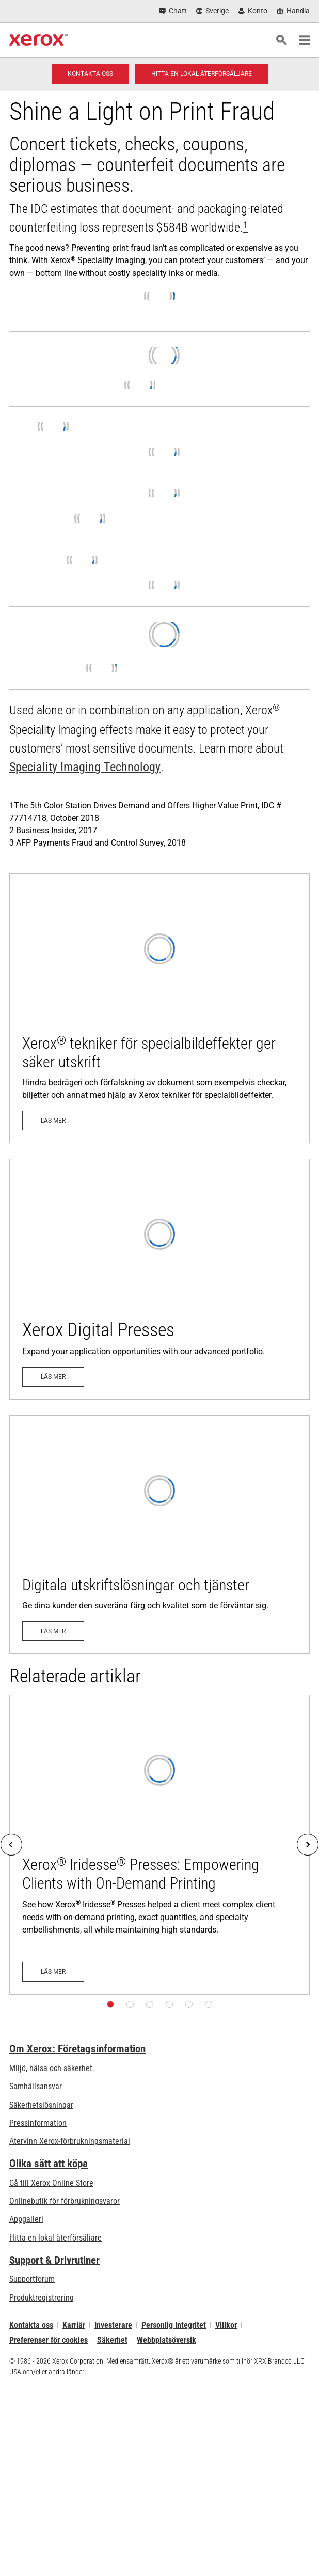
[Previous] (11, 1844)
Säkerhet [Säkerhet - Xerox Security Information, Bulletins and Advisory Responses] (112, 2340)
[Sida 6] (208, 2004)
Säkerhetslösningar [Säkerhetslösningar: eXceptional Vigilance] (41, 2105)
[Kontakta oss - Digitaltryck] (90, 74)
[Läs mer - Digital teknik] (159, 1279)
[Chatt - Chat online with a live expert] (173, 11)
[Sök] (281, 40)
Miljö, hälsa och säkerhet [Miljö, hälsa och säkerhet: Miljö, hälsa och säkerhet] (50, 2068)
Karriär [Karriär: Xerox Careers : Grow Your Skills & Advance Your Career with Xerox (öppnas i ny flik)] (73, 2325)
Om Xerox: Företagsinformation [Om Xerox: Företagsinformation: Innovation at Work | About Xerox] (77, 2049)
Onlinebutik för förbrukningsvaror (64, 2201)
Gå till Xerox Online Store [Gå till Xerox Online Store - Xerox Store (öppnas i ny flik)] (51, 2183)
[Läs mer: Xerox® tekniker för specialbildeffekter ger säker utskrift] (159, 1008)
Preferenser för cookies (48, 2340)
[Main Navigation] (304, 40)
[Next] (307, 1844)
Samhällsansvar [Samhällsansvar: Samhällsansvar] (35, 2086)
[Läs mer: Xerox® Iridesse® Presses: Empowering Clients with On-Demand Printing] (159, 1844)
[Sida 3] (150, 2004)
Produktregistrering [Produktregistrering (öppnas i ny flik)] (41, 2298)
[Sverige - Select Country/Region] (212, 11)
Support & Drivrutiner (54, 2260)
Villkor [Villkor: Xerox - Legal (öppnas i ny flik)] (226, 2325)
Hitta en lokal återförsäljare (55, 2238)
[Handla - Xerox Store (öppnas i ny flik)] (293, 11)
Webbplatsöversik (166, 2340)
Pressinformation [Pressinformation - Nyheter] (38, 2123)
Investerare (113, 2325)
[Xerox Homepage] (38, 40)
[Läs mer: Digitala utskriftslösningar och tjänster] (159, 1534)
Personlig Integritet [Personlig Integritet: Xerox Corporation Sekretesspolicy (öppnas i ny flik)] (173, 2325)
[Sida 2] (130, 2004)
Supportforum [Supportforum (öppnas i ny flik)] (32, 2279)
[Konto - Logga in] (252, 11)
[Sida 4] (169, 2004)
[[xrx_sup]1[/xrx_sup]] (245, 227)
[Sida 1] (110, 2004)
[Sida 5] (189, 2004)
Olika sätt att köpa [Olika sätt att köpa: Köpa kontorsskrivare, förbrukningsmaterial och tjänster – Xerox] (48, 2163)
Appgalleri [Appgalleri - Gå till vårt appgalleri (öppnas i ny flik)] (26, 2219)
